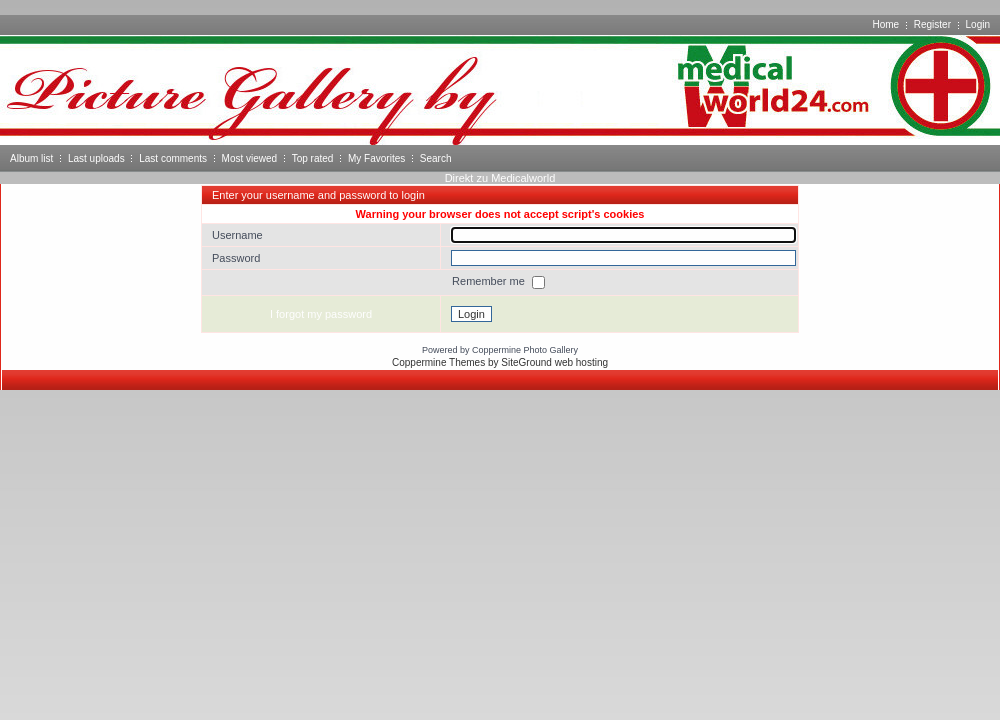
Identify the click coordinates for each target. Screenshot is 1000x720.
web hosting (581, 362)
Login (978, 24)
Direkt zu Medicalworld (500, 178)
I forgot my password (321, 314)
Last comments (173, 158)
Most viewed (250, 158)
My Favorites (376, 158)
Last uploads (96, 158)
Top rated (313, 158)
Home (885, 24)
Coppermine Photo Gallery (525, 350)
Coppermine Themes (438, 362)
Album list (31, 158)
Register (932, 24)
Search (436, 158)
